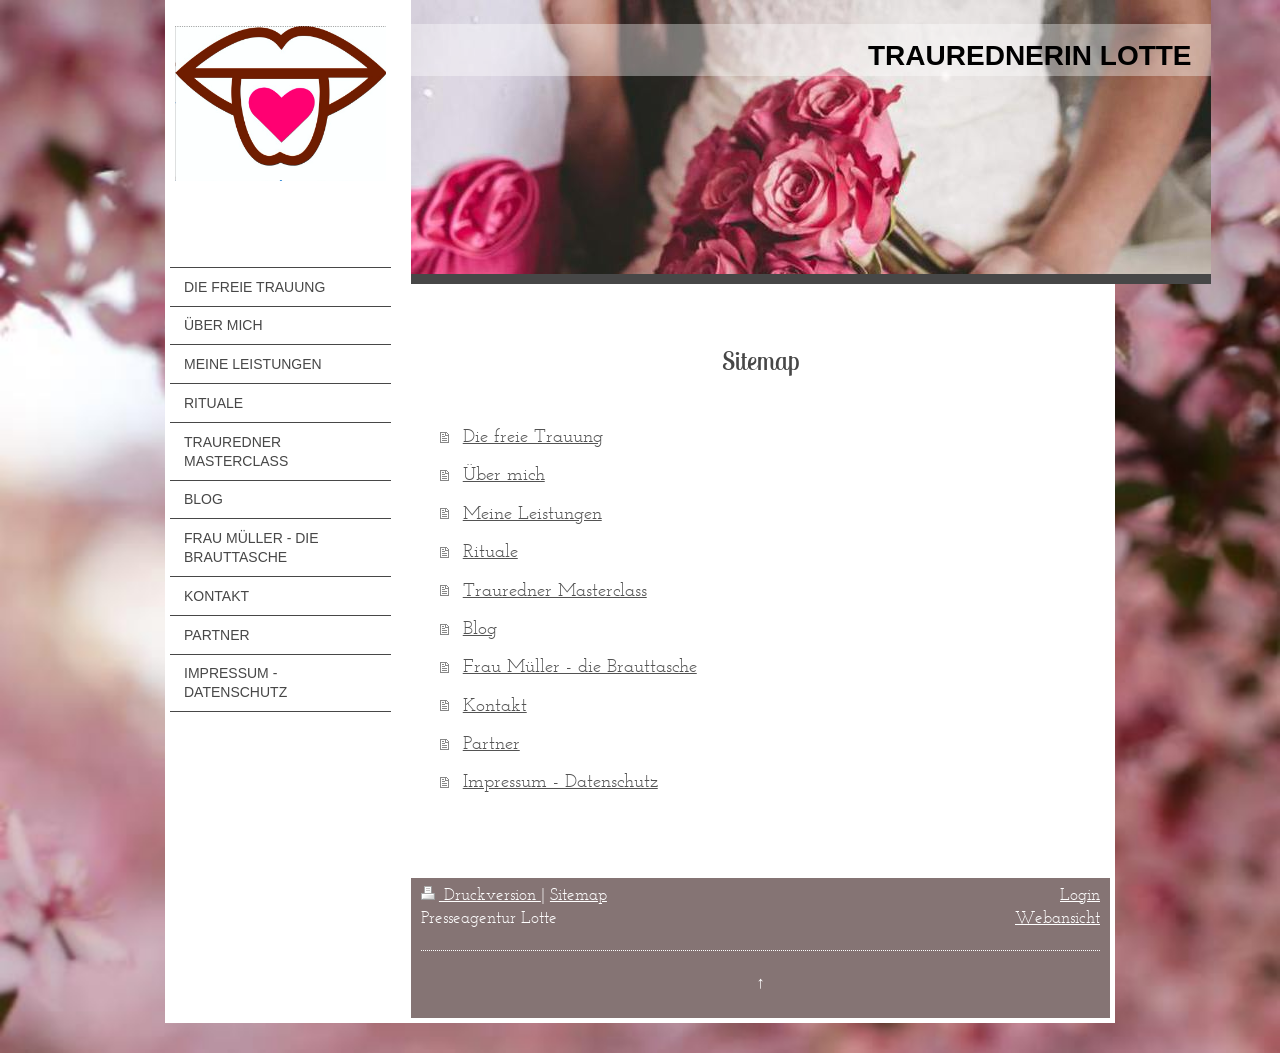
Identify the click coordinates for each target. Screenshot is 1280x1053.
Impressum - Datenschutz (560, 780)
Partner (491, 742)
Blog (480, 627)
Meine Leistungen (532, 512)
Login (1080, 894)
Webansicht (1057, 917)
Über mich (504, 473)
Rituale (490, 550)
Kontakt (495, 704)
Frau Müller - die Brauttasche (580, 665)
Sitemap (578, 894)
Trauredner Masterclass (555, 589)
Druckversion (481, 894)
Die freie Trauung (533, 435)
